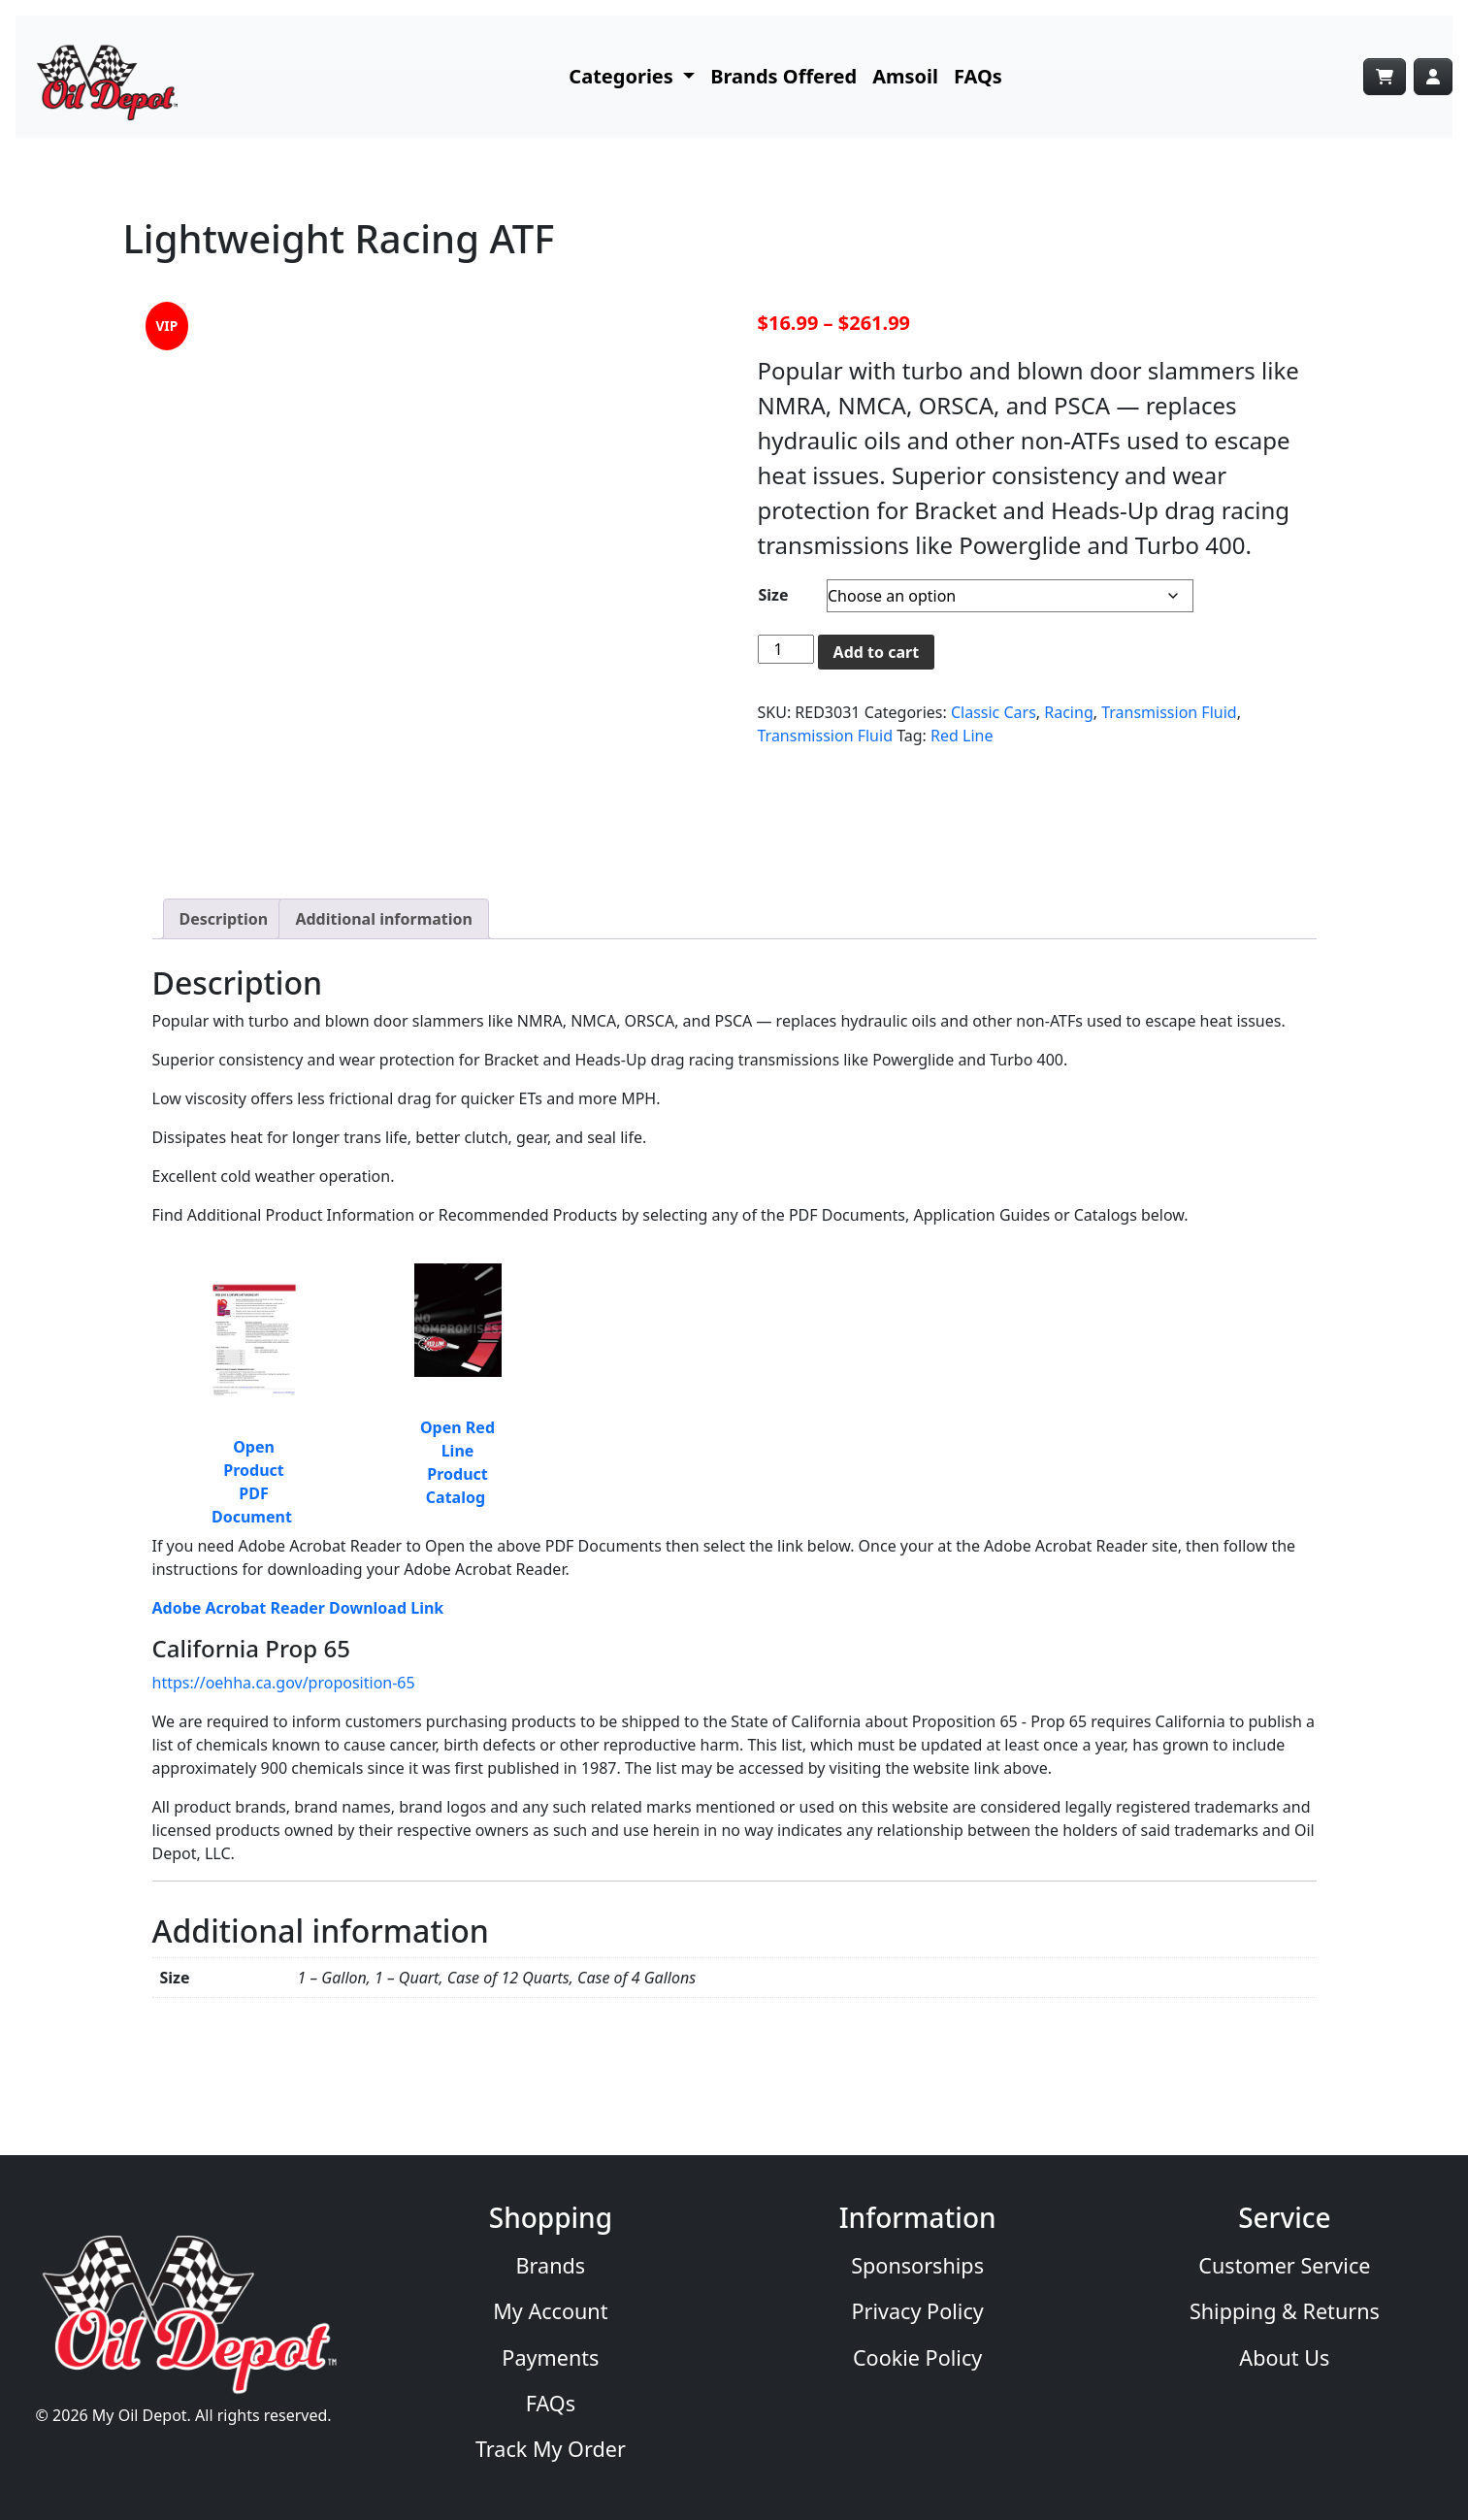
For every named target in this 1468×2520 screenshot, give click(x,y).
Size (774, 594)
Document (254, 1516)
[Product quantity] (786, 649)
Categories (623, 76)
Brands (551, 2265)
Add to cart (876, 652)
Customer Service (1284, 2265)
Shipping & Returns (1285, 2311)
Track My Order (550, 2449)
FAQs (978, 76)
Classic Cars (993, 712)
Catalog (457, 1497)
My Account (550, 2311)
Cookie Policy (917, 2357)
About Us (1284, 2357)
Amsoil (905, 76)
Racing (1068, 712)
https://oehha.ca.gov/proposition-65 (283, 1682)
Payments (550, 2357)
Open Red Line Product (457, 1451)
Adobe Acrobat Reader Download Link (298, 1608)
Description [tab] (224, 919)
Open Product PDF (253, 1470)
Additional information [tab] (384, 919)
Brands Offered (783, 76)
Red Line (961, 735)
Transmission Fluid (1168, 712)
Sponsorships (917, 2265)
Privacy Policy (917, 2311)
